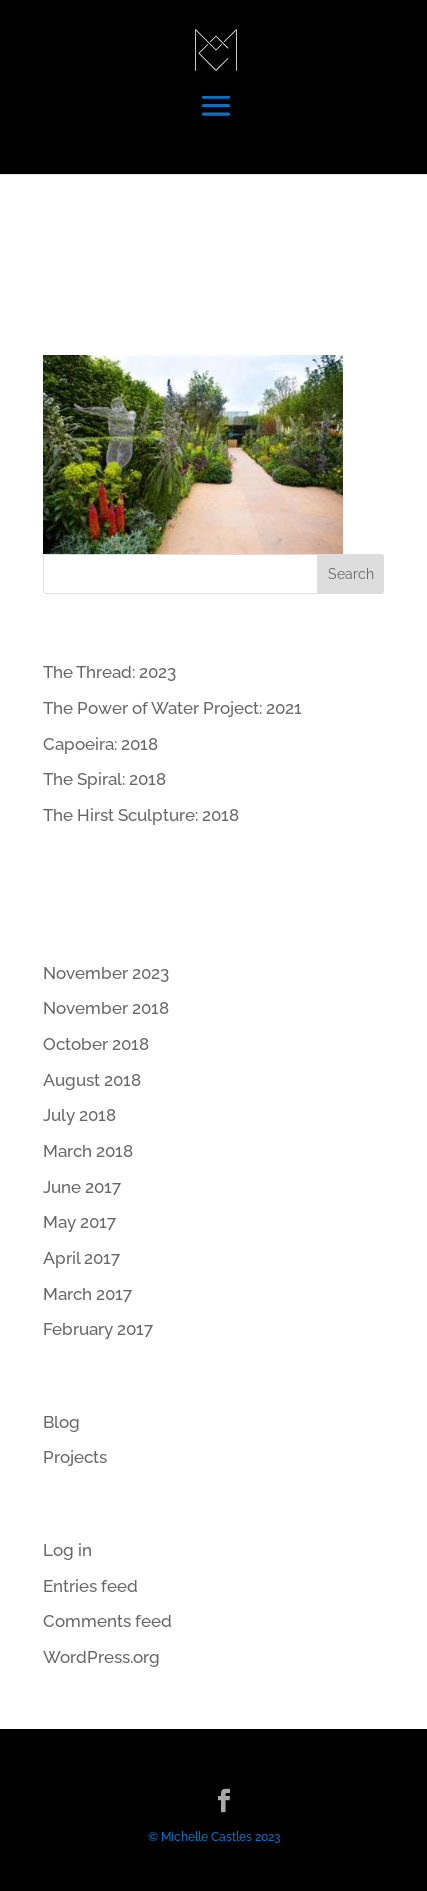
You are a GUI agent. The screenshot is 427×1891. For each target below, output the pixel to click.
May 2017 (79, 1222)
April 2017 (81, 1258)
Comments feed (107, 1621)
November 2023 (106, 973)
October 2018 (96, 1044)
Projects (75, 1457)
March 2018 (88, 1151)
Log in (67, 1550)
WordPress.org (101, 1657)
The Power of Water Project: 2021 (172, 708)
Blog (61, 1422)
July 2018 (79, 1115)
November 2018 (106, 1008)
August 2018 (92, 1080)
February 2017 (98, 1329)
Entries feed (90, 1586)
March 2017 (87, 1294)
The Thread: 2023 (109, 672)
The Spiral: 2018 (104, 779)
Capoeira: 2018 (100, 744)
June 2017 (82, 1187)
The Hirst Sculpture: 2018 (141, 815)
